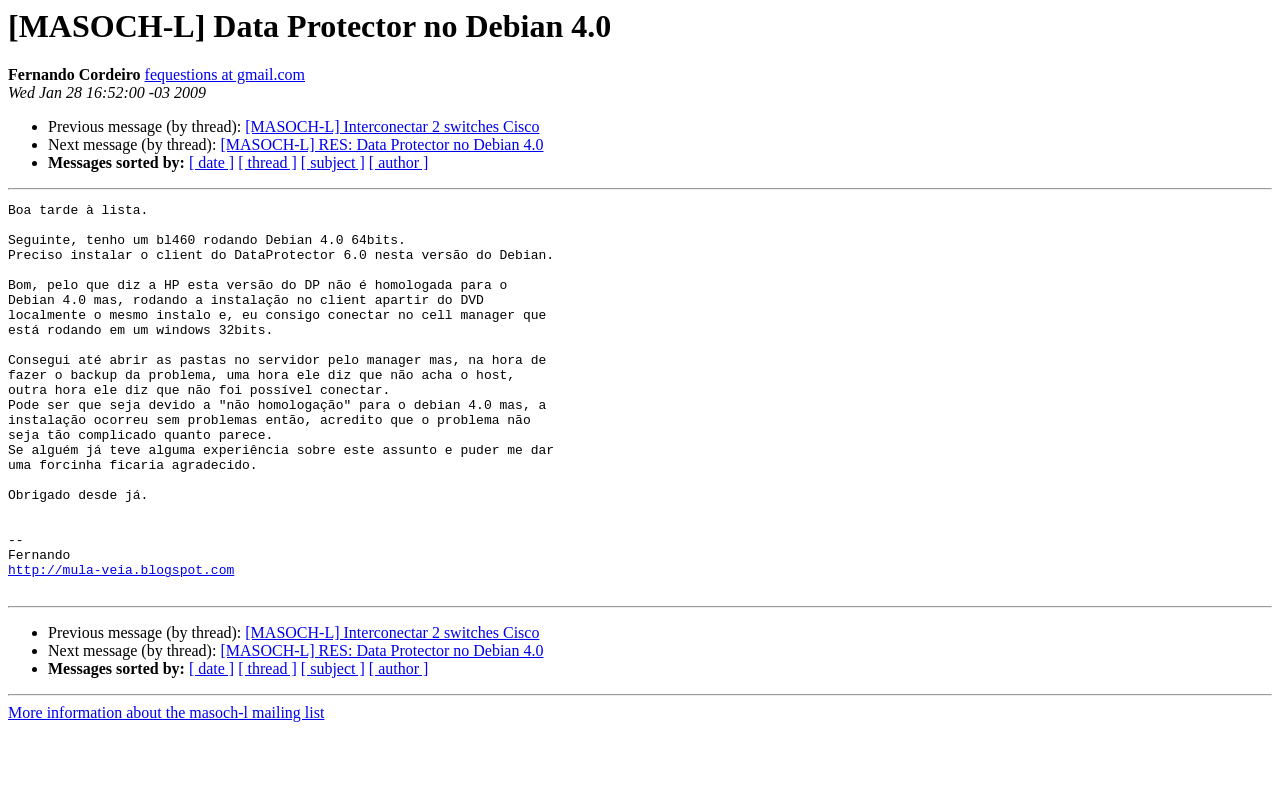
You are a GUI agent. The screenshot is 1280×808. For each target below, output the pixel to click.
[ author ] (399, 162)
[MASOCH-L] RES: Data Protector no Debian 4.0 (381, 144)
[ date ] (211, 162)
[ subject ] (333, 162)
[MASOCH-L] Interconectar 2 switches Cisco (392, 126)
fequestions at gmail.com (225, 74)
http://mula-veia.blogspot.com (121, 644)
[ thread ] (267, 162)
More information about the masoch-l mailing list (166, 790)
